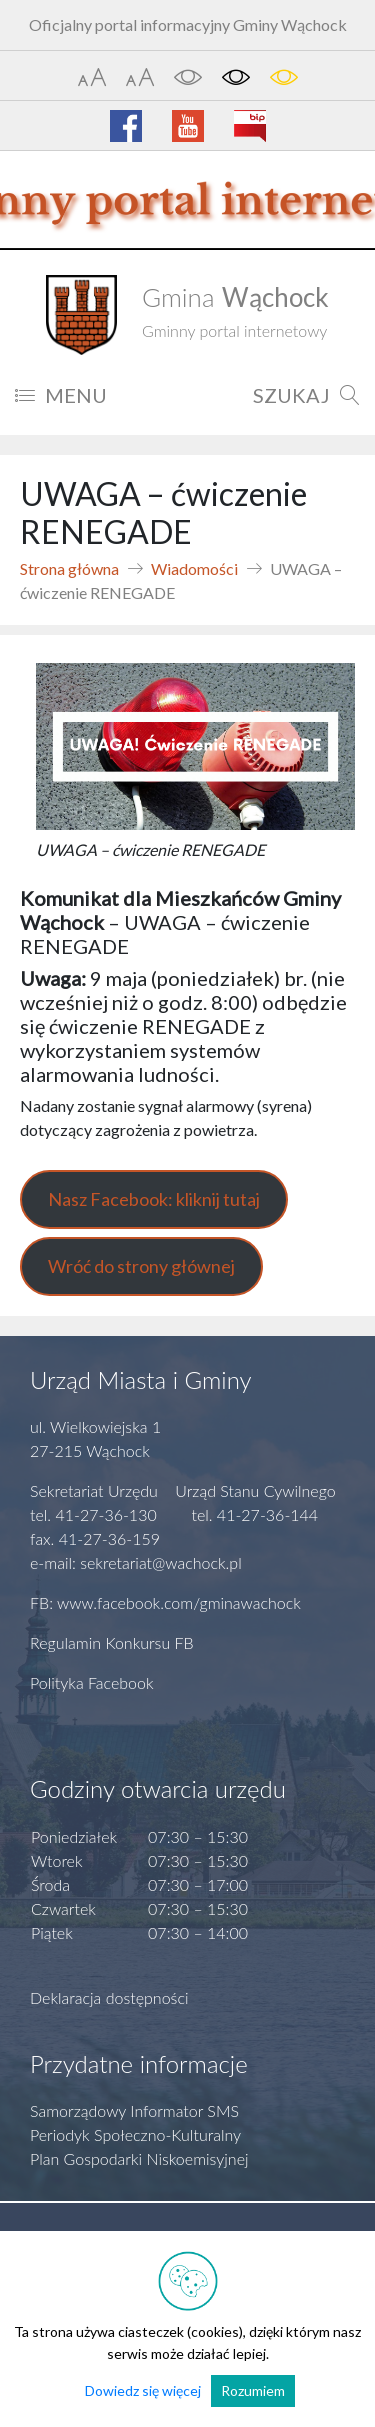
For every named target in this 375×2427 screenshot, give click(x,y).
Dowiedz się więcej (143, 2390)
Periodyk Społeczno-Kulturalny (135, 2134)
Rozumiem (253, 2390)
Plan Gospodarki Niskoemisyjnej (139, 2158)
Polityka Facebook (92, 1682)
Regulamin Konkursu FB (112, 1642)
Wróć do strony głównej (141, 1266)
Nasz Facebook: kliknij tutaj (154, 1199)
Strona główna (69, 568)
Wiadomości (194, 568)
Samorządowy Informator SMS (134, 2110)
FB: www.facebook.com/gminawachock (165, 1602)
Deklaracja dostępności (109, 1997)
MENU (61, 395)
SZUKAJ (306, 395)
